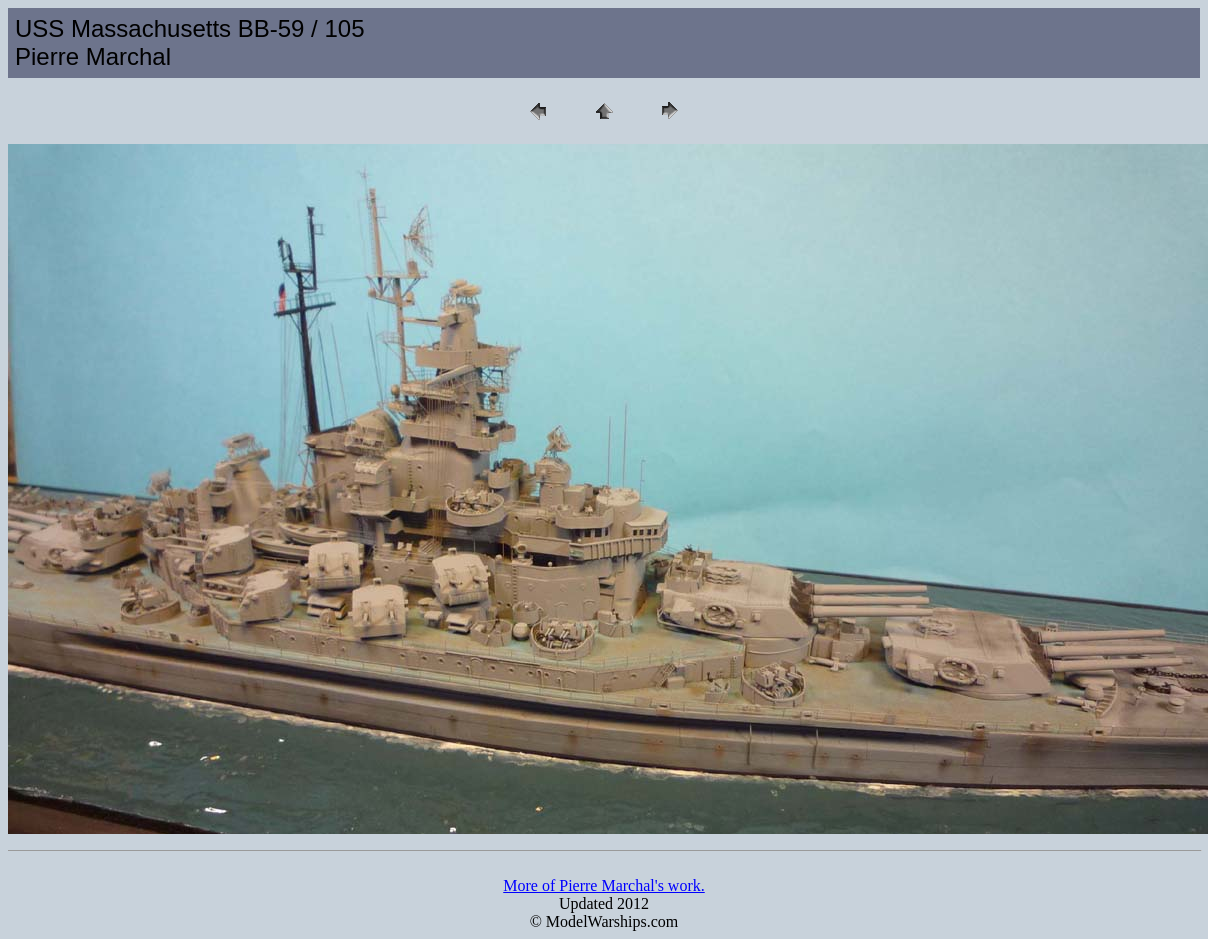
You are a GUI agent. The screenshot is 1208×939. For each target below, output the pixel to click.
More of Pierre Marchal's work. (603, 885)
